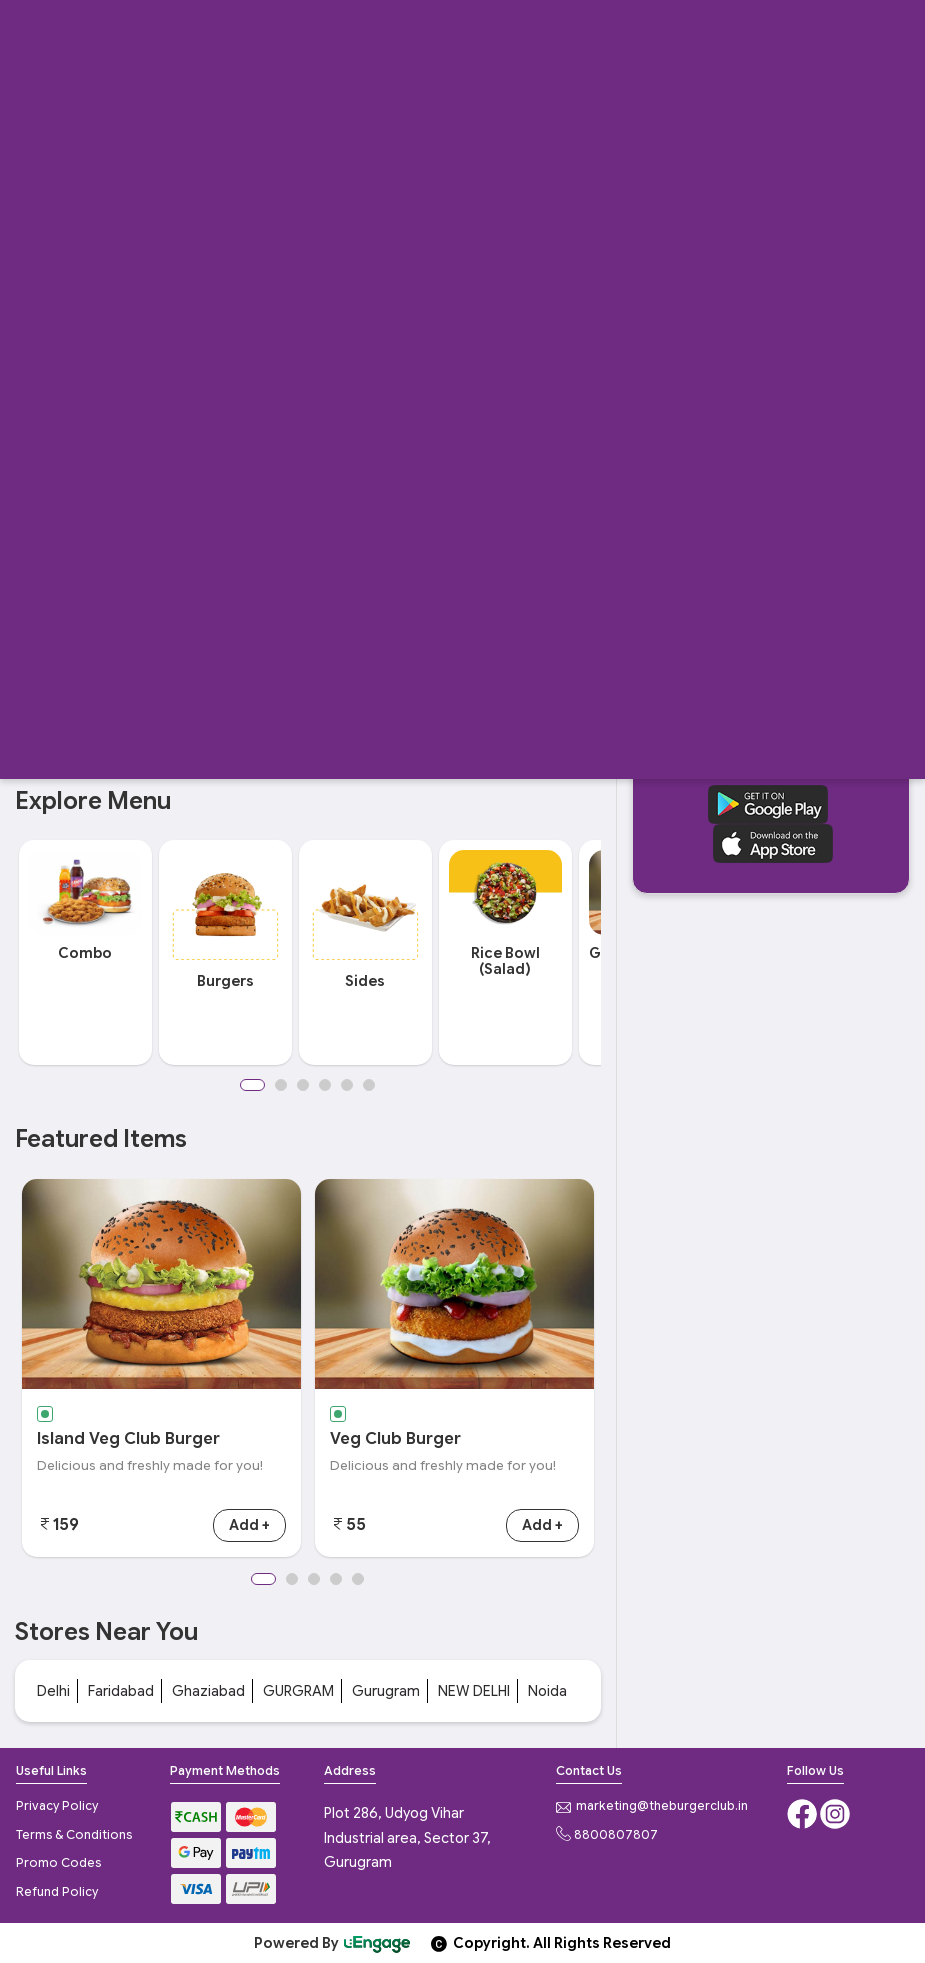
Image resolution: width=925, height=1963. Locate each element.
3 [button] (303, 1085)
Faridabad (121, 1691)
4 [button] (325, 1085)
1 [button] (252, 1085)
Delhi (53, 1691)
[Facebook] (803, 1812)
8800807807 (607, 1834)
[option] (85, 952)
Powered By (333, 1943)
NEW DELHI (474, 1691)
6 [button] (369, 1085)
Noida (547, 1691)
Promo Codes (58, 1862)
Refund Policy (57, 1891)
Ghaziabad (208, 1691)
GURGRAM (298, 1691)
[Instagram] (835, 1812)
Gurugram (386, 1691)
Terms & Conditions (74, 1834)
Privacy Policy (57, 1805)
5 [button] (347, 1085)
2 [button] (281, 1085)
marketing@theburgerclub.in (652, 1805)
